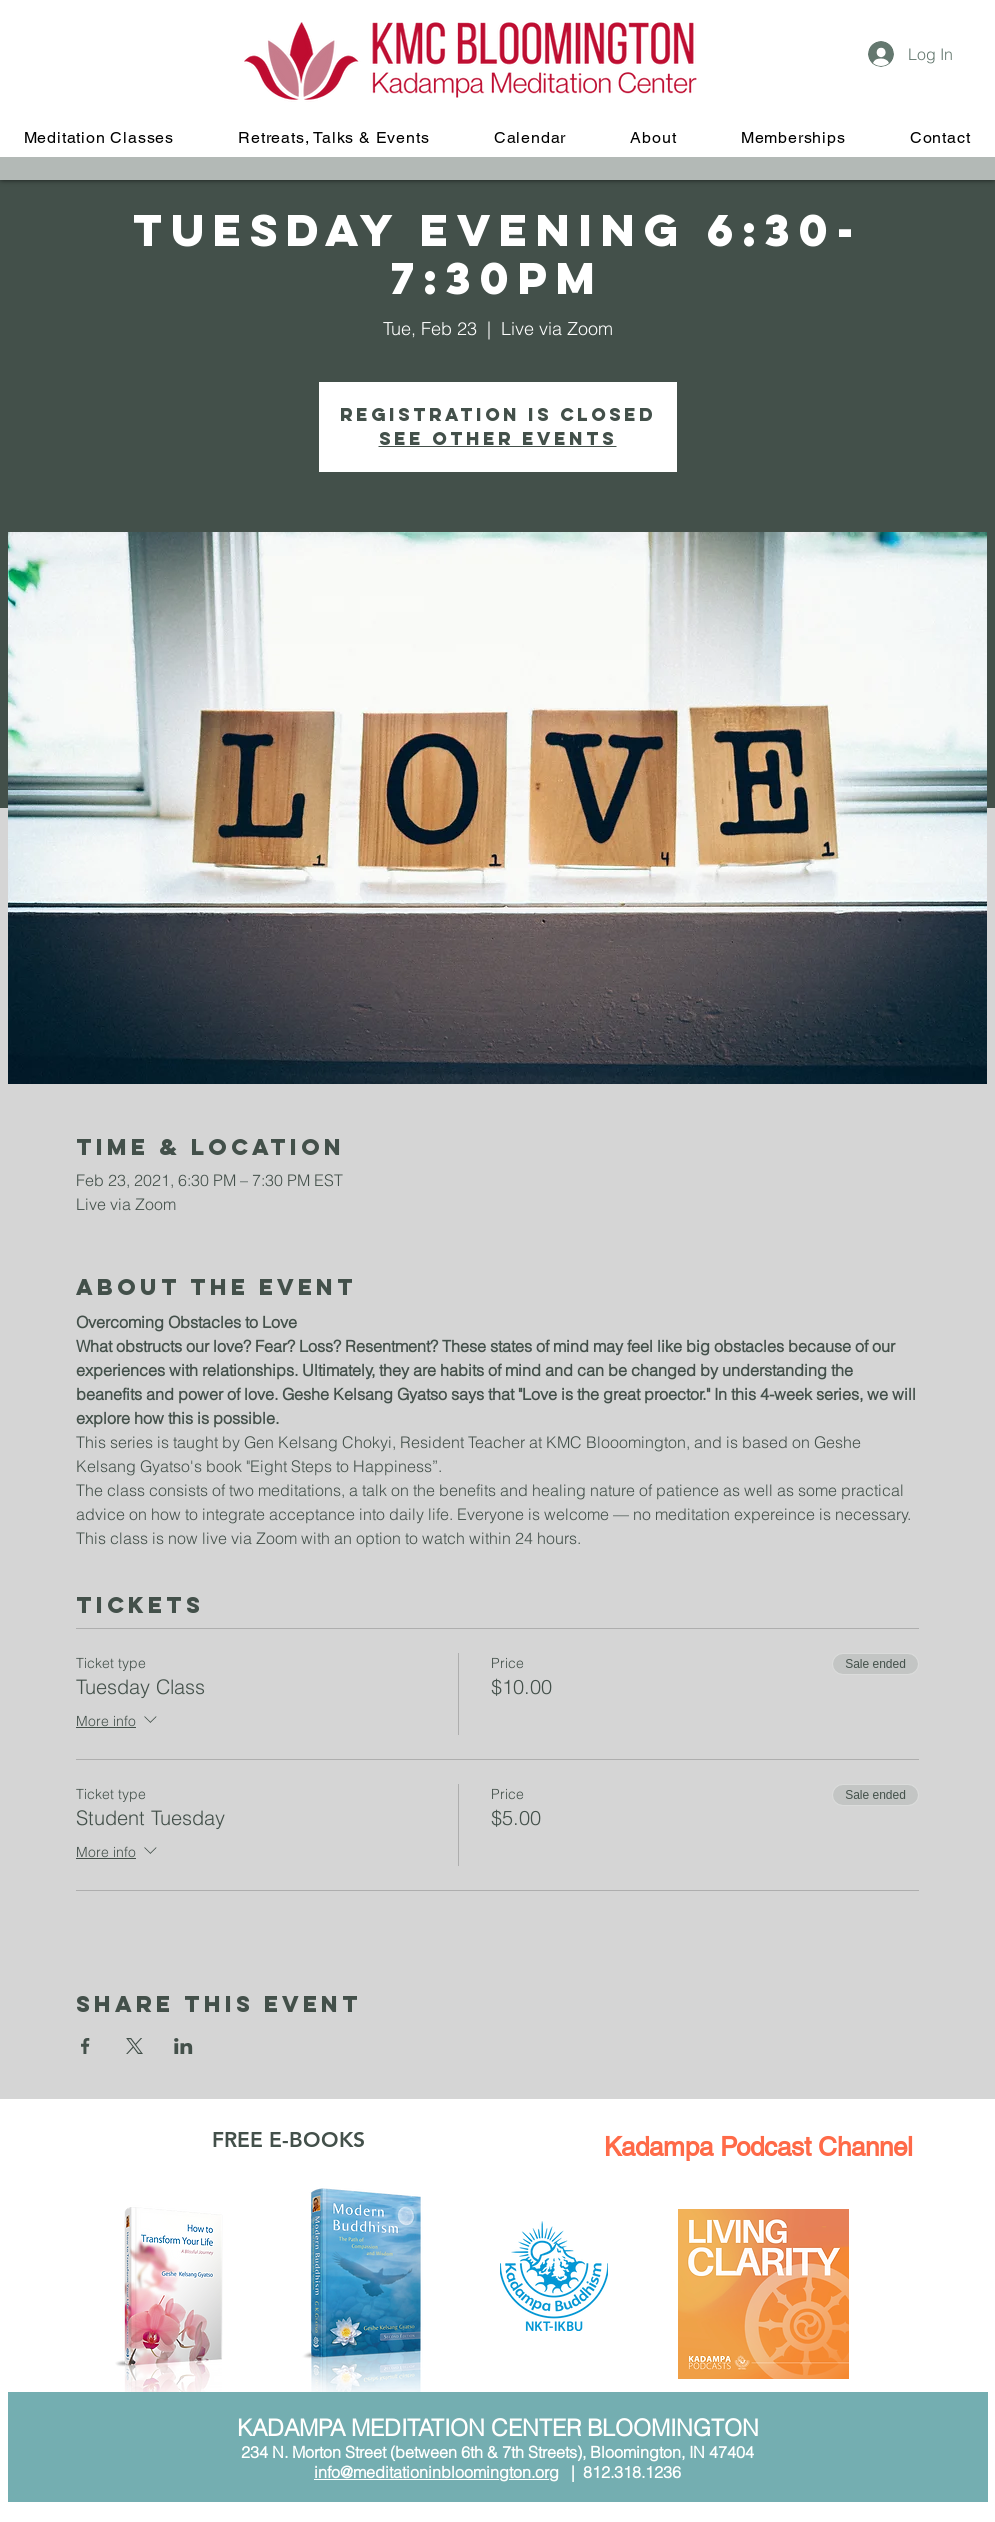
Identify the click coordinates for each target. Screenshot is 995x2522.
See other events (498, 438)
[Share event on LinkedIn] (183, 2046)
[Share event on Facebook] (85, 2046)
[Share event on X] (134, 2046)
